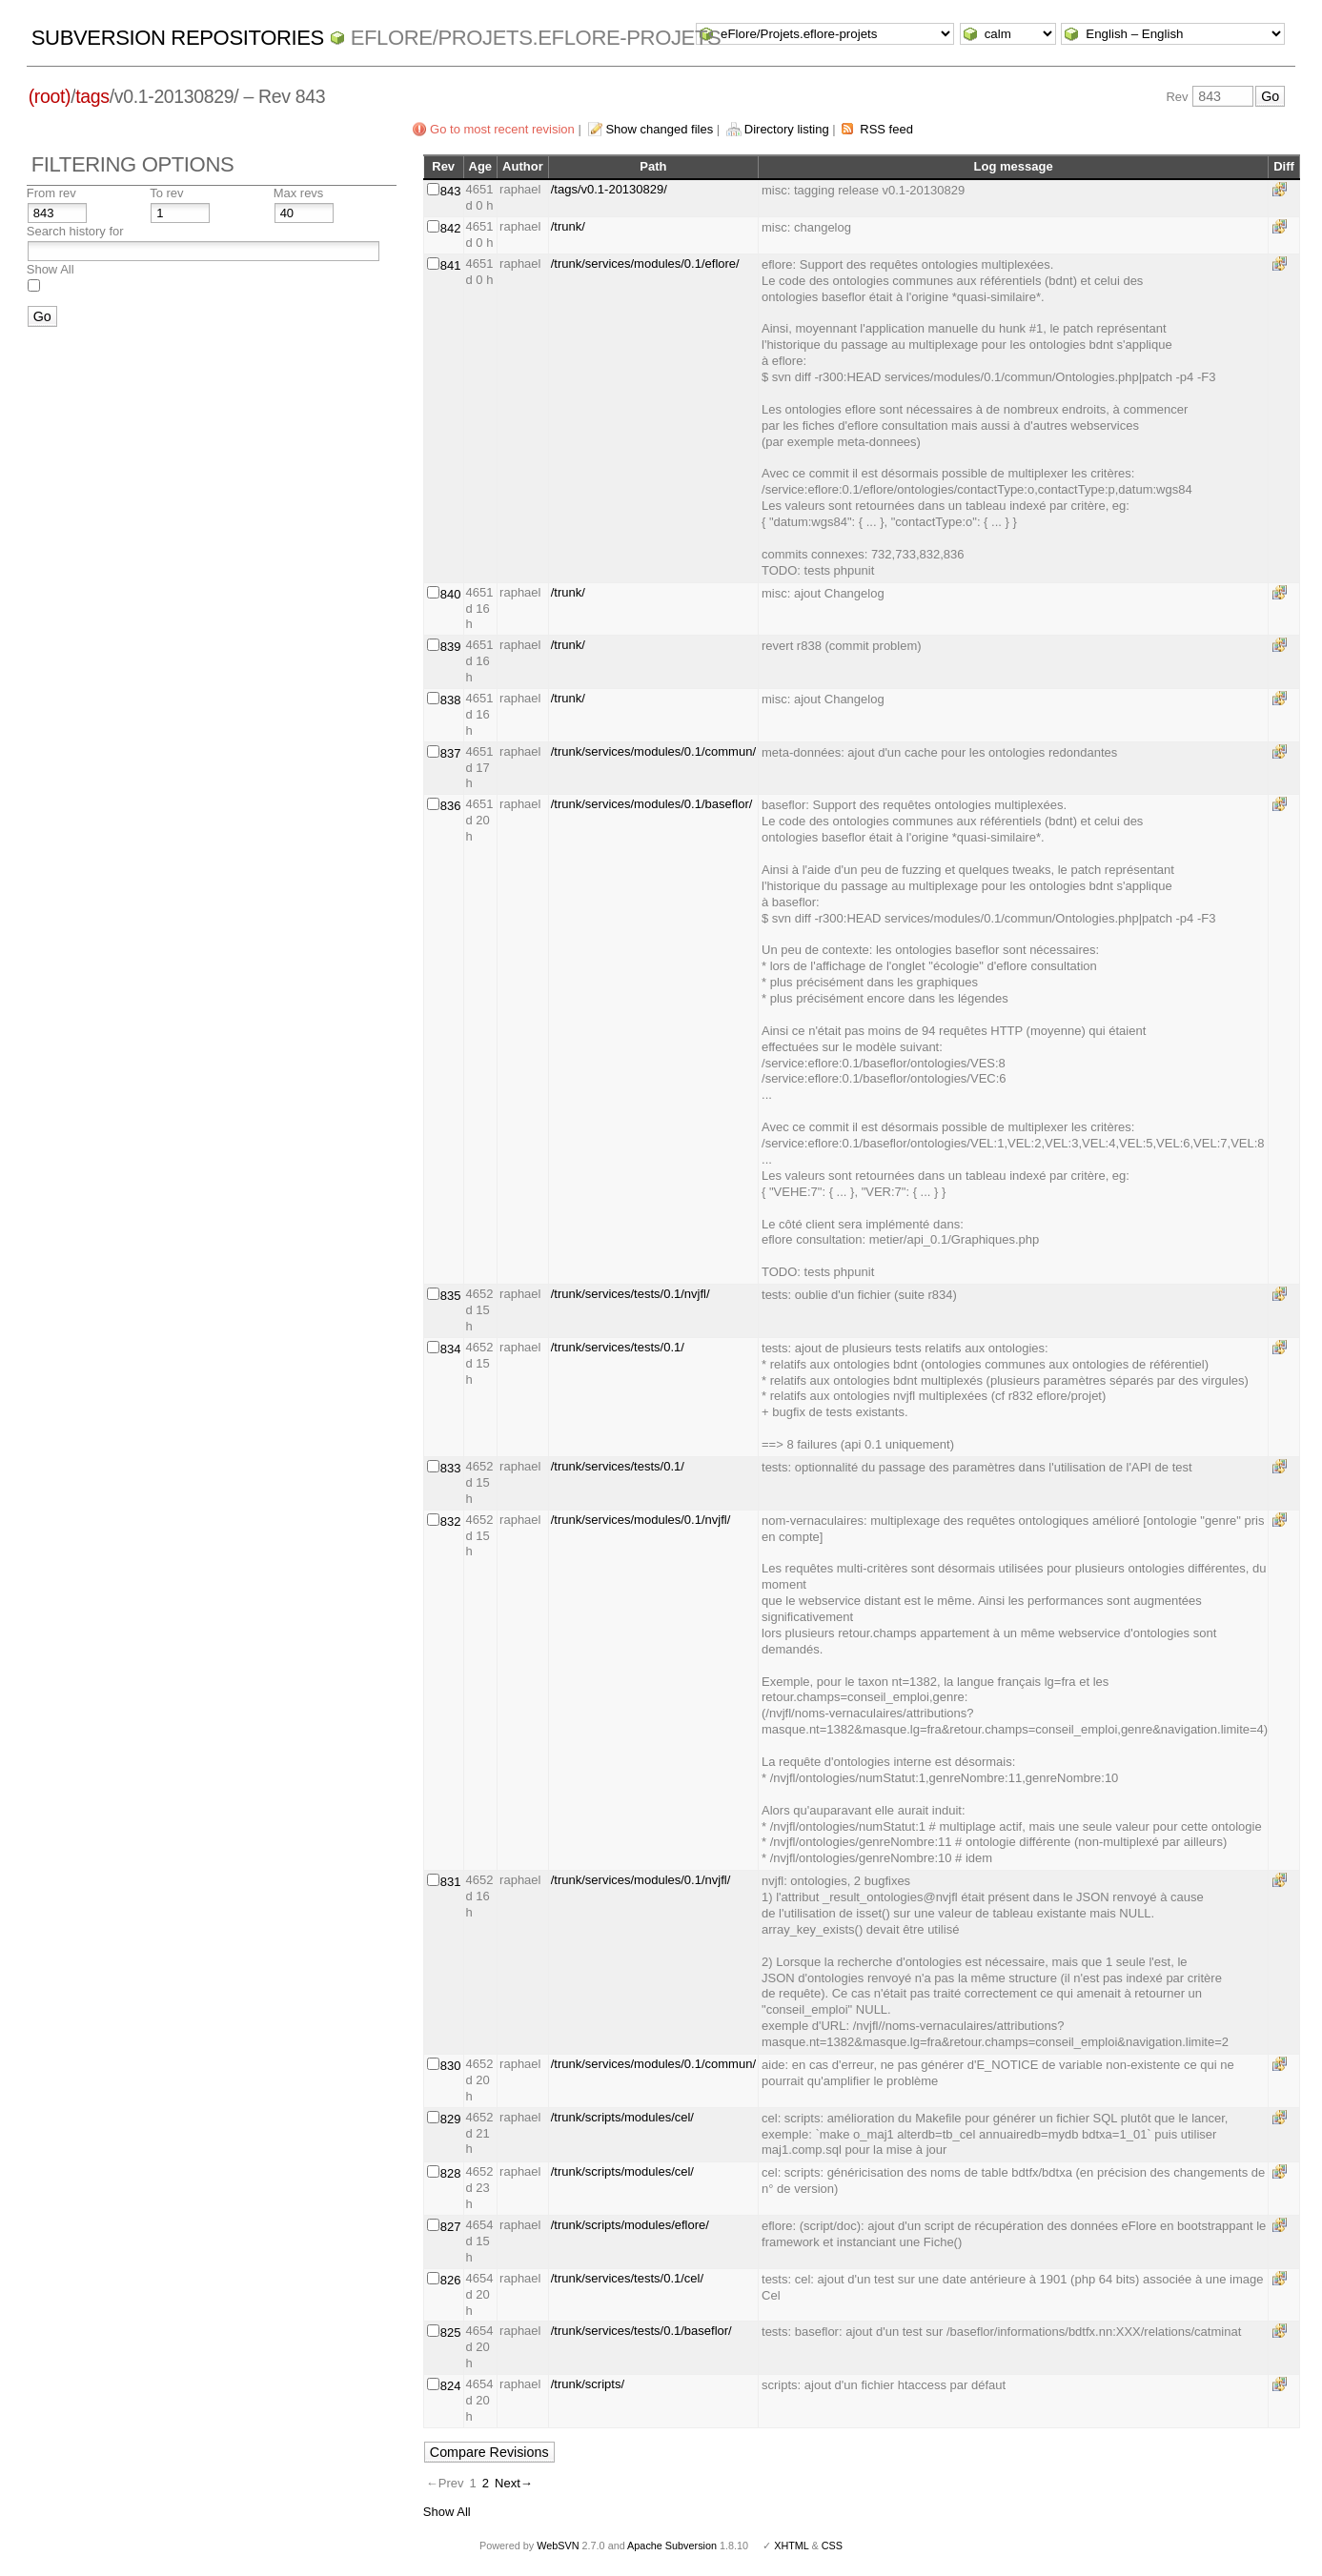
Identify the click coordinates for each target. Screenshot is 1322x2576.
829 (450, 2119)
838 (450, 700)
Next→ (514, 2483)
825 (450, 2332)
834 (450, 1349)
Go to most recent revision (502, 129)
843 (450, 191)
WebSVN (558, 2545)
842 (450, 228)
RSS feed (886, 129)
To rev (166, 193)
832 (450, 1521)
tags (92, 96)
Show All (50, 269)
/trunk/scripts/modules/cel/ (622, 2117)
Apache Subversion (672, 2545)
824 (450, 2386)
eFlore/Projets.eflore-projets (536, 38)
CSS (832, 2545)
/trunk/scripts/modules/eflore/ (630, 2225)
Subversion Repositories (177, 38)
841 (450, 265)
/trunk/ (568, 226)
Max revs (299, 193)
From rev (51, 193)
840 (450, 594)
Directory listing (786, 129)
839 (450, 646)
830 (450, 2066)
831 (450, 1882)
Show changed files (659, 129)
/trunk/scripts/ (587, 2384)
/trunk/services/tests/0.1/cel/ (627, 2278)
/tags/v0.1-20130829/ (609, 189)
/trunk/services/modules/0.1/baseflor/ (652, 804)
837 (450, 753)
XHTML (791, 2545)
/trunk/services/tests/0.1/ (617, 1347)
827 (450, 2227)
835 (450, 1295)
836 (450, 806)
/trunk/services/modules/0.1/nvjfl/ (641, 1519)
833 (450, 1468)
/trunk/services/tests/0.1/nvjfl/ (630, 1294)
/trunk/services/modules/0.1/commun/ (653, 751)
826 (450, 2280)
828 (450, 2173)
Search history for (75, 231)
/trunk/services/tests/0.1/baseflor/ (641, 2330)
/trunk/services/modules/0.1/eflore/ (645, 263)
